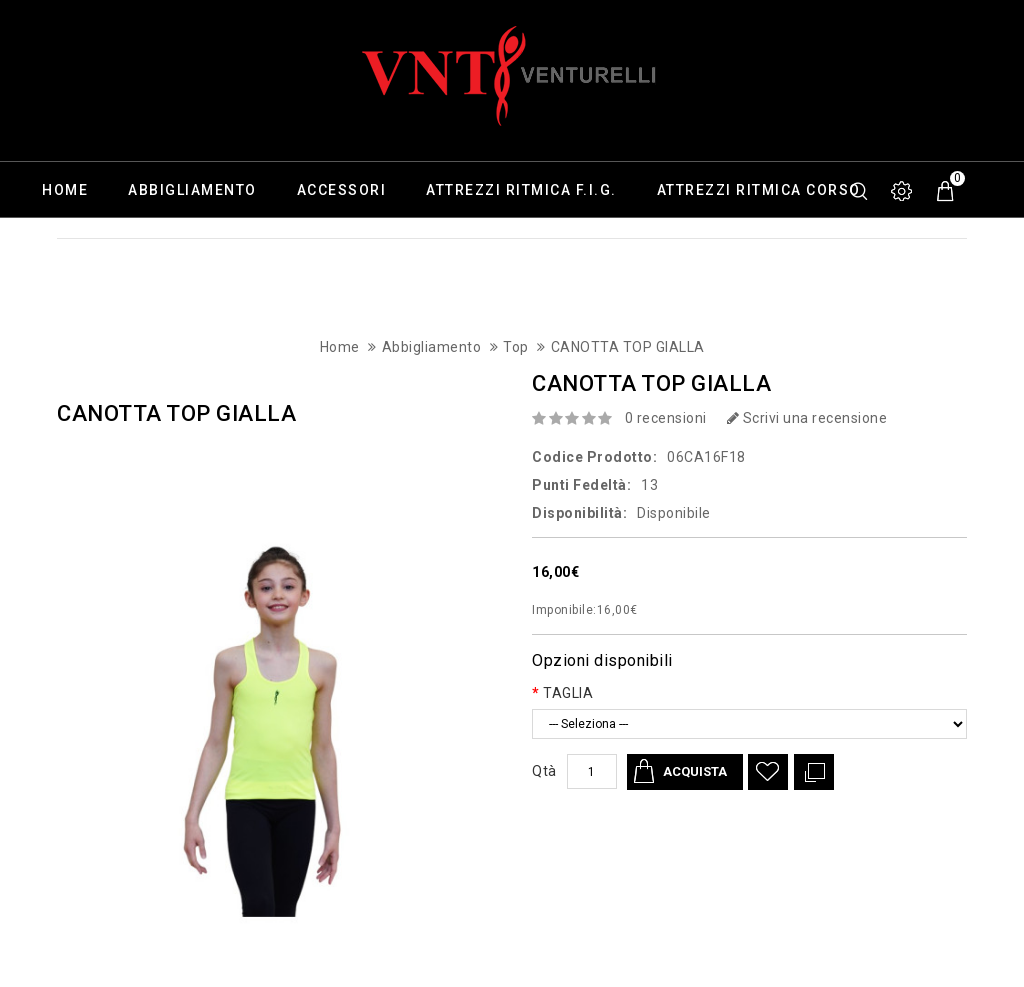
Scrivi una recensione (807, 418)
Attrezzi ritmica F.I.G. (521, 190)
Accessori (342, 190)
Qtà (544, 771)
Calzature (87, 246)
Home (65, 190)
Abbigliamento (192, 190)
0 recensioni (666, 418)
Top (516, 347)
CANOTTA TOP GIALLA (628, 347)
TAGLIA (568, 693)
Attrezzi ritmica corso (759, 190)
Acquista (695, 771)
